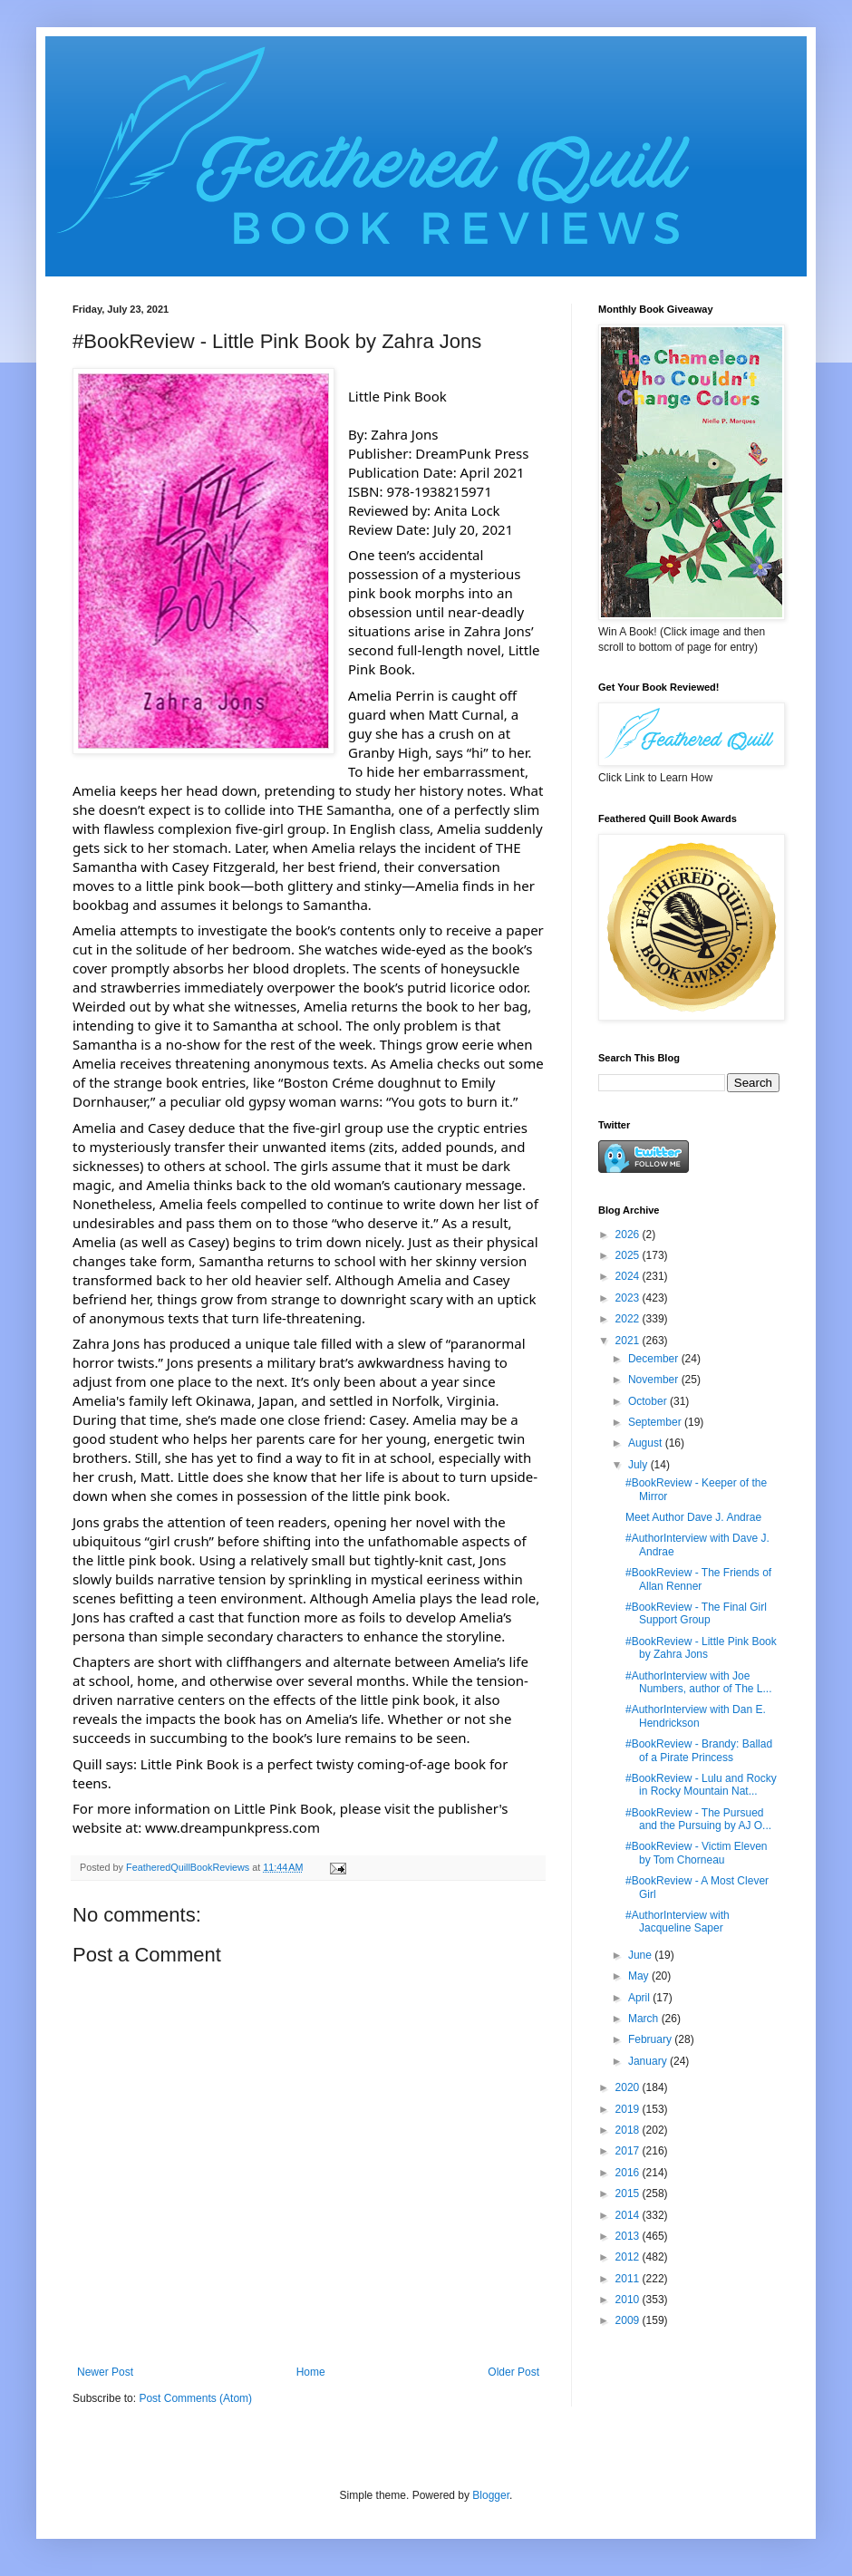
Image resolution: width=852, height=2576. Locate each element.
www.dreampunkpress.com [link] (232, 1827)
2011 (629, 2278)
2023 (629, 1298)
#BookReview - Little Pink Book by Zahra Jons (701, 1648)
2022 (629, 1318)
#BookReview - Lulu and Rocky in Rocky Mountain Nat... (701, 1784)
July (639, 1464)
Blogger (490, 2495)
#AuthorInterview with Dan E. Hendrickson (695, 1716)
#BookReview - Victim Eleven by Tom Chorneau (696, 1852)
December (655, 1358)
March (645, 2018)
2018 (629, 2130)
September (656, 1422)
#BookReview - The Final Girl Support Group (696, 1613)
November (655, 1379)
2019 (629, 2109)
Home (310, 2372)
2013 (629, 2236)
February (651, 2039)
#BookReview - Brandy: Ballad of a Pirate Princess (698, 1750)
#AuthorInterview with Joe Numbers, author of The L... (698, 1682)
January (649, 2061)
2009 (629, 2320)
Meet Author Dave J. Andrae (693, 1517)
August (646, 1443)
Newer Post (105, 2372)
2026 (629, 1234)
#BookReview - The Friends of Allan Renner (698, 1579)
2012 (629, 2257)
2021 (629, 1340)
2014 (629, 2215)
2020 (629, 2087)
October (649, 1401)
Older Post (513, 2372)
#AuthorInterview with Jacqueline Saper (677, 1921)
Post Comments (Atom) (195, 2398)
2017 (629, 2151)
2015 (629, 2193)
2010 (629, 2299)
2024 (629, 1276)
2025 (629, 1255)
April (640, 1997)
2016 (629, 2172)
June (641, 1955)
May (640, 1976)
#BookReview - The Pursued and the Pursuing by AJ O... (698, 1819)
